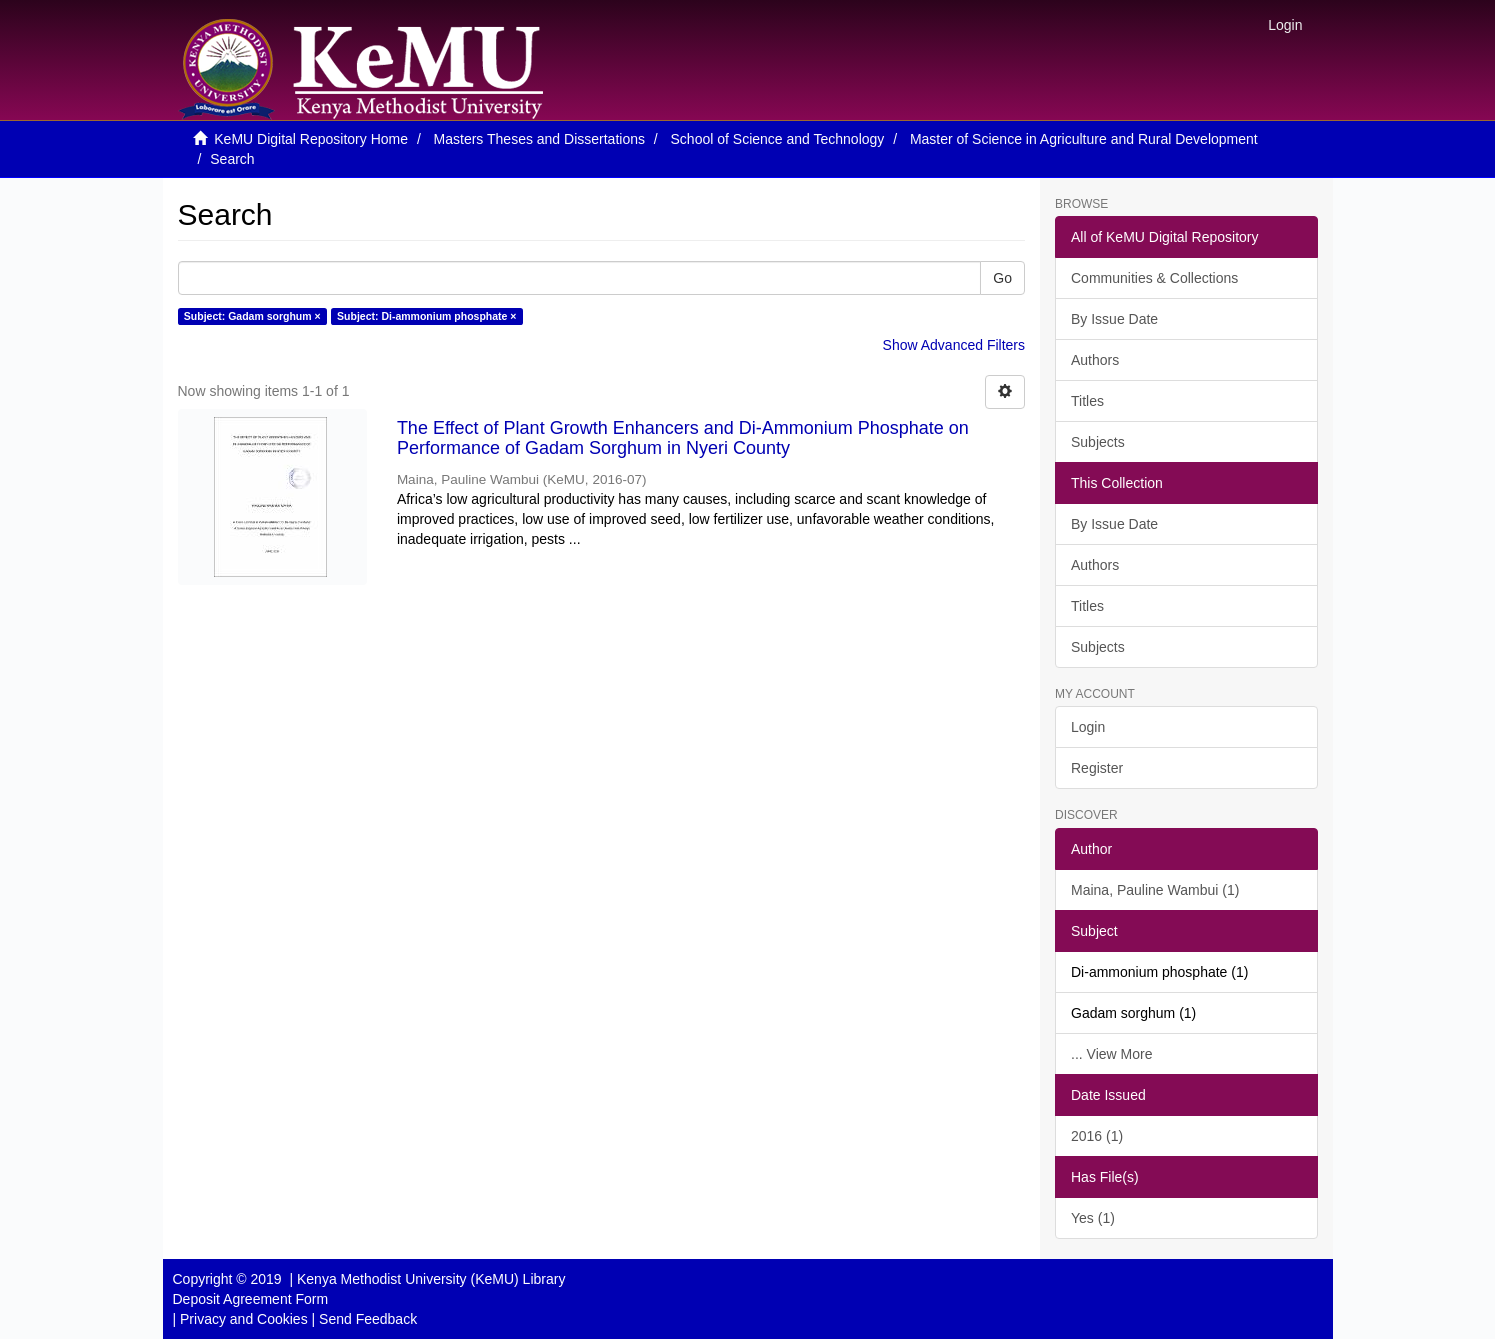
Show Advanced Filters (954, 345)
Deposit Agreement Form (251, 1299)
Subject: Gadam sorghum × (252, 316)
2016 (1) (1097, 1136)
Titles (1087, 401)
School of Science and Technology (778, 139)
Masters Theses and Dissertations (539, 139)
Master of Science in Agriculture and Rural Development (1084, 139)
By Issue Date (1114, 319)
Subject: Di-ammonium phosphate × (426, 316)
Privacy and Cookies (244, 1319)
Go (1002, 278)
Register (1097, 768)
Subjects (1098, 442)
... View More (1111, 1054)
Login (1088, 727)
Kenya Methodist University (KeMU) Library (431, 1279)
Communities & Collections (1154, 278)
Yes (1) (1093, 1218)
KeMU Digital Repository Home (311, 139)
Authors (1095, 360)
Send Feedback (368, 1319)
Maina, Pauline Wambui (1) (1155, 890)
